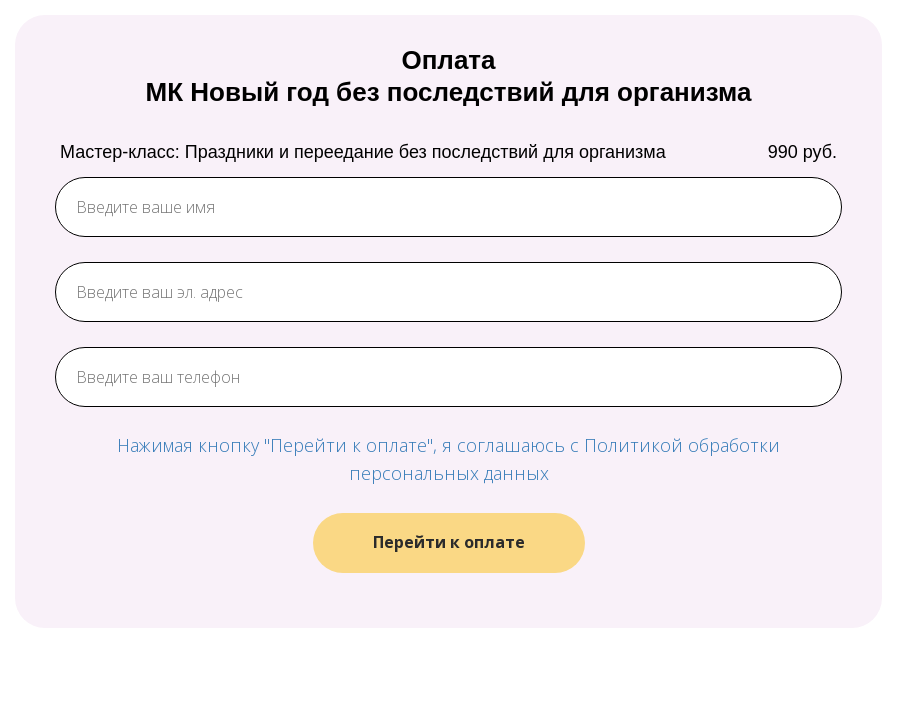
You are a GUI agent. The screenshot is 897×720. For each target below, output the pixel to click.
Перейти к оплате (449, 542)
